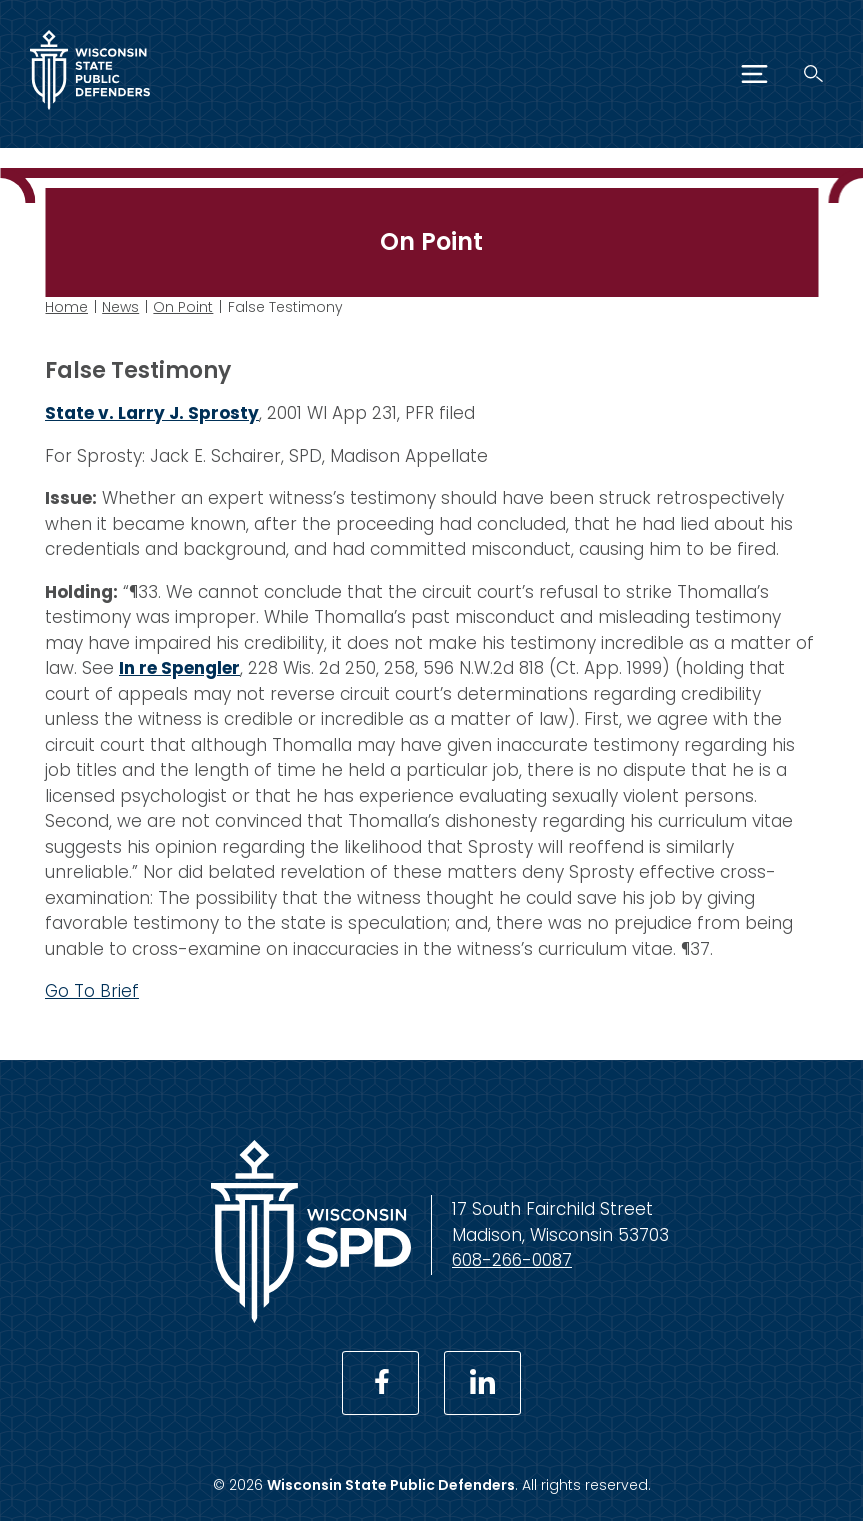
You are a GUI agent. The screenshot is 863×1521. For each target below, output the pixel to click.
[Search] (813, 73)
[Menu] (754, 74)
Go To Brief (92, 991)
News (120, 307)
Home (66, 307)
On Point (183, 307)
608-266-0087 (512, 1260)
